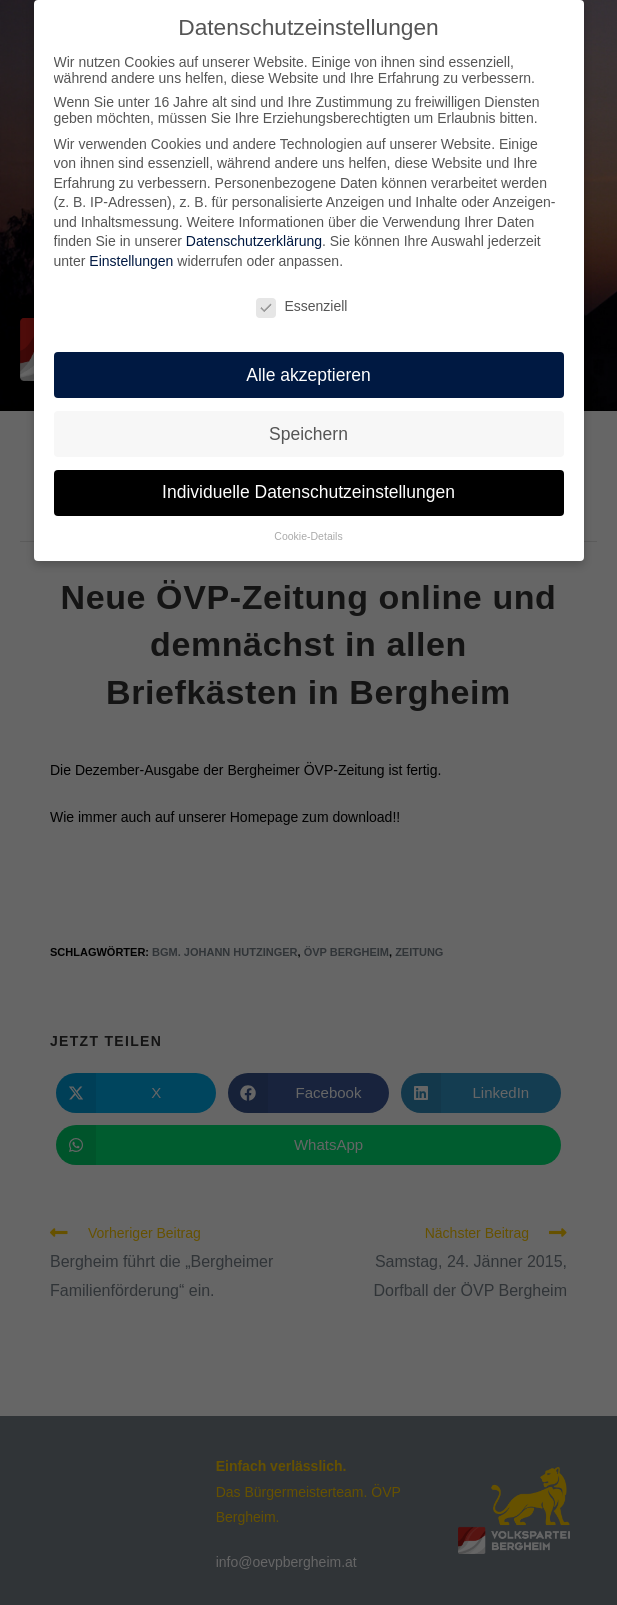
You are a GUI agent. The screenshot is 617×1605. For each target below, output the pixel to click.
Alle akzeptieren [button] (308, 370)
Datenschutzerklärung (254, 237)
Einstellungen (131, 257)
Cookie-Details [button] (308, 532)
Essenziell (301, 302)
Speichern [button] (308, 429)
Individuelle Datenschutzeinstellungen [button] (308, 488)
